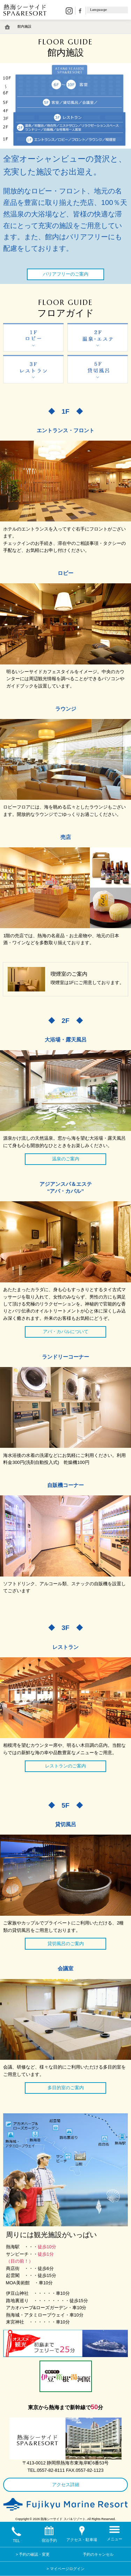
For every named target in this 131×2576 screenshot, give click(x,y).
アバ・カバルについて (65, 1331)
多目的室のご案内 (66, 2087)
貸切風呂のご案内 (66, 1943)
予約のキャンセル (98, 2554)
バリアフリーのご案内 (65, 274)
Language (98, 9)
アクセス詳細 (65, 2484)
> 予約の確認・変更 (33, 2554)
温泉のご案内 (65, 1158)
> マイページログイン (65, 2569)
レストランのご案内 (65, 1766)
